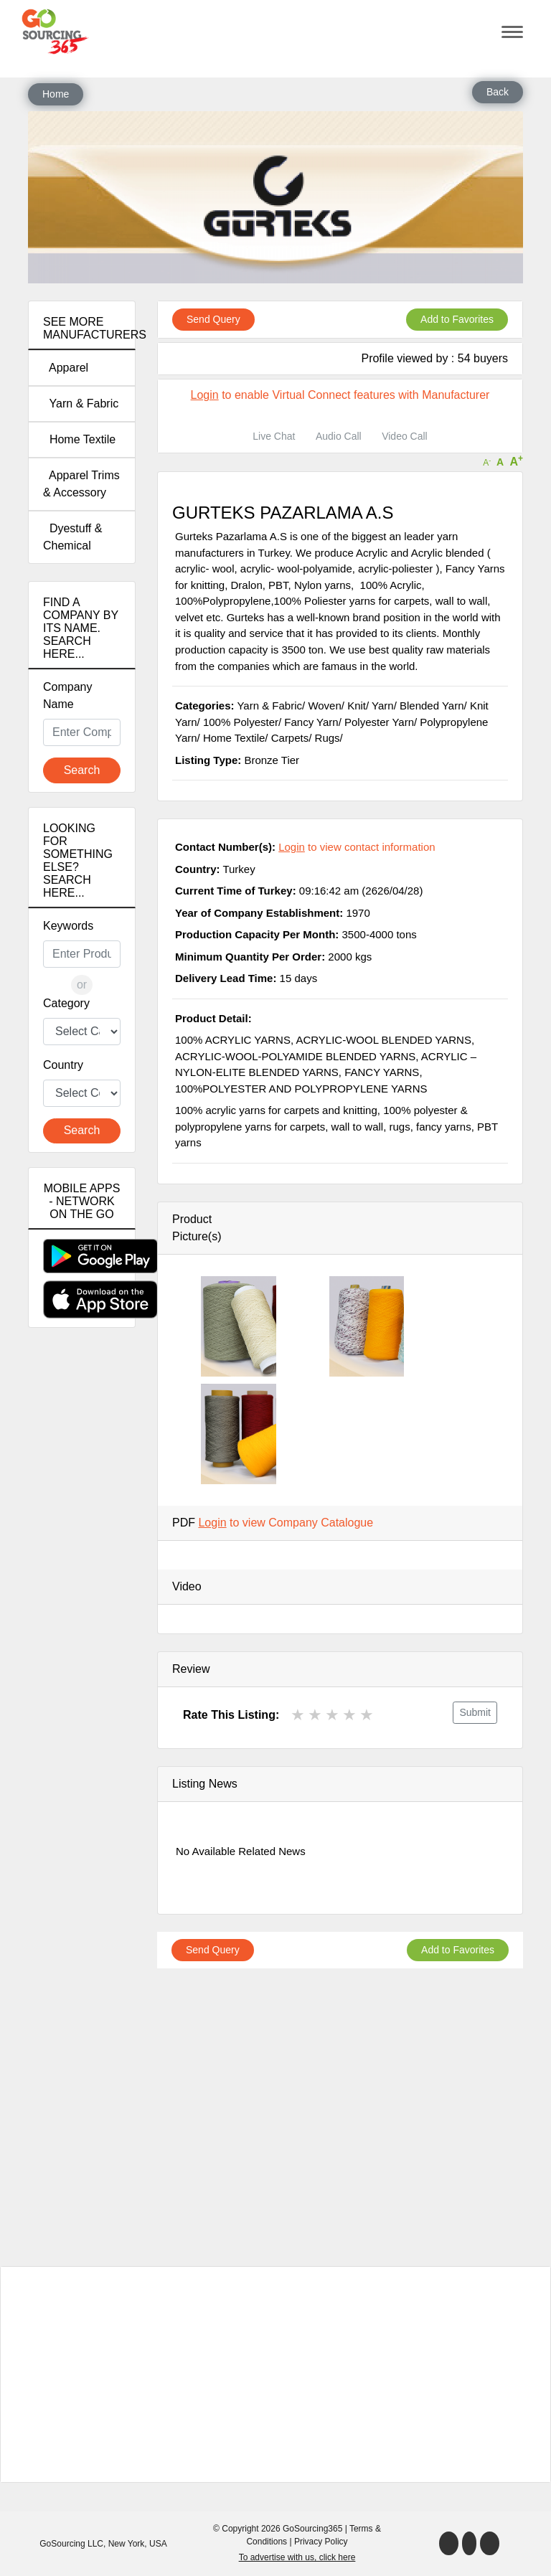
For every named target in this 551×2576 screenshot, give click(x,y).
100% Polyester (240, 722)
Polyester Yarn (379, 722)
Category (66, 1003)
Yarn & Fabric (80, 403)
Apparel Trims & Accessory (81, 484)
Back (497, 92)
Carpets (290, 738)
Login (205, 395)
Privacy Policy (321, 2542)
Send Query (213, 319)
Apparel (65, 368)
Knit (356, 705)
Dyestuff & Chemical (72, 537)
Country (63, 1065)
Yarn (383, 705)
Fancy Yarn (311, 722)
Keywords (68, 926)
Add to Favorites (457, 319)
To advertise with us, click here (297, 2557)
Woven (324, 705)
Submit (475, 1712)
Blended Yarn (432, 705)
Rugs (327, 738)
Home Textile (79, 439)
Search (82, 770)
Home (55, 94)
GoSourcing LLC (71, 2544)
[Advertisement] (82, 1592)
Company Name (67, 695)
